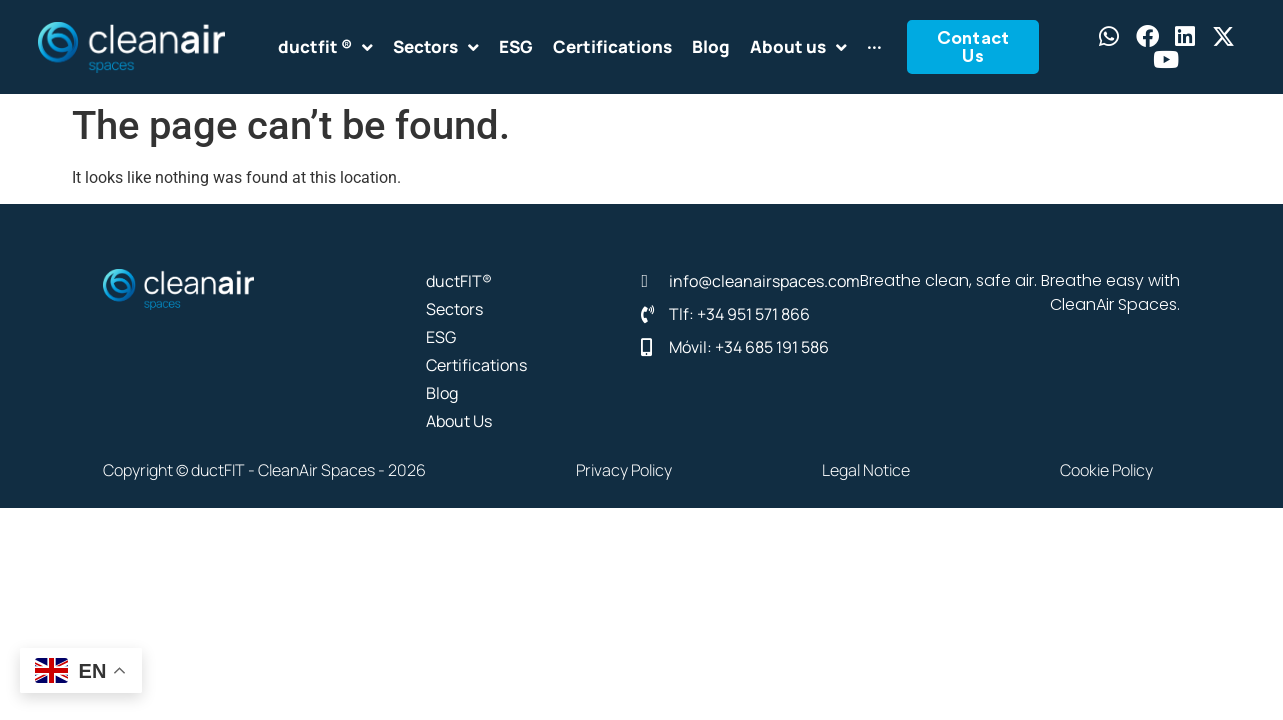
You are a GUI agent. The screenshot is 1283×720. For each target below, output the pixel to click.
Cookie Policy (1106, 470)
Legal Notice (866, 470)
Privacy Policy (624, 470)
